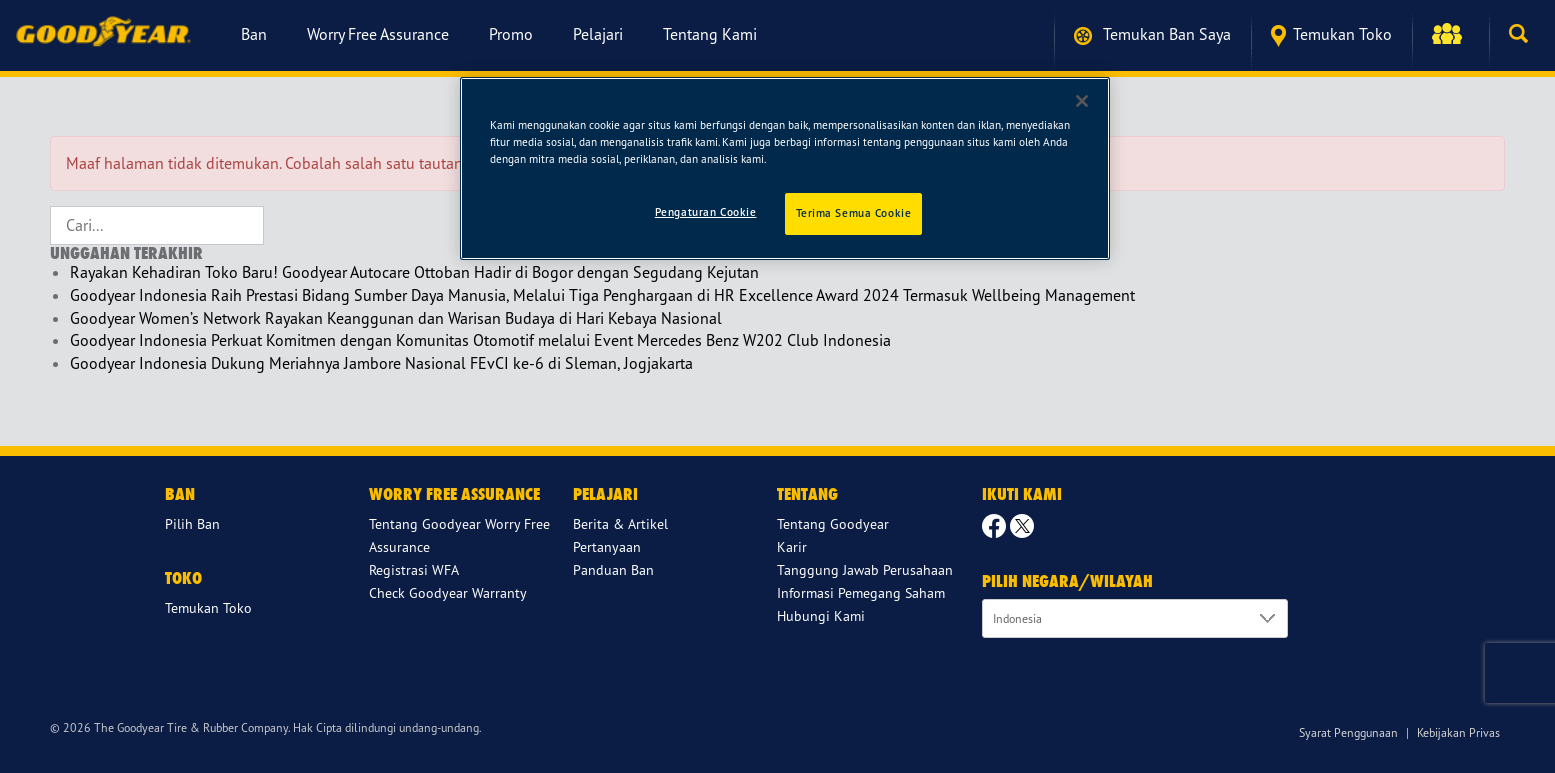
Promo (511, 34)
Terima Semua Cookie (854, 213)
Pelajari (598, 34)
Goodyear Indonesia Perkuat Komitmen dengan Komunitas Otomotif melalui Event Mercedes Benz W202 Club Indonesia (480, 340)
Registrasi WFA (414, 569)
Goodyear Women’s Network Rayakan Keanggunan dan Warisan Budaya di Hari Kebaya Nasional (396, 318)
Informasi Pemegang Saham (861, 592)
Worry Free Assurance (378, 34)
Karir (792, 546)
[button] (1450, 34)
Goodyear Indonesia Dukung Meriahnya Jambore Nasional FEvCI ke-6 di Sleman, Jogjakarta (381, 363)
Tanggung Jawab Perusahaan (865, 569)
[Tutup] (1082, 101)
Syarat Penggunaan (1348, 732)
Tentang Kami (710, 34)
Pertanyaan (607, 546)
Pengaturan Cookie (706, 212)
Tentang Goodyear (833, 523)
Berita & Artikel (620, 523)
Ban (254, 34)
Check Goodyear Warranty (448, 592)
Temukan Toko (1331, 35)
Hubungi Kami (821, 615)
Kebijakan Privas (1458, 732)
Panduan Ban (613, 569)
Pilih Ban (192, 523)
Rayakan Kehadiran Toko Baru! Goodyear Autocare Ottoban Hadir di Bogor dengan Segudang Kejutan (414, 272)
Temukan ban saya (1152, 34)
